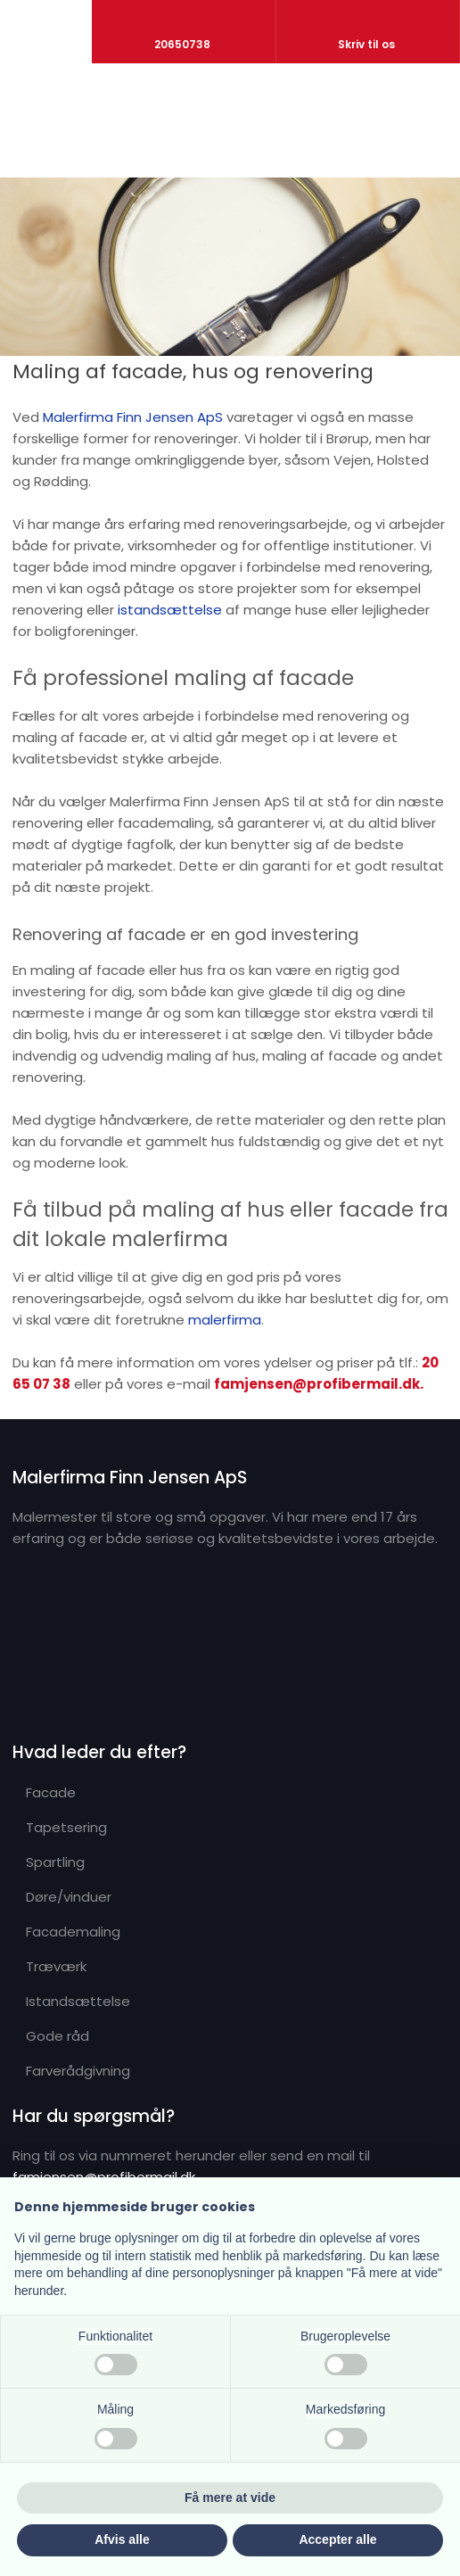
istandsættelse (170, 609)
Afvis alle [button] (121, 2539)
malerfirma (224, 1319)
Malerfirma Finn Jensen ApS (133, 417)
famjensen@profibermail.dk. (318, 1384)
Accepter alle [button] (337, 2539)
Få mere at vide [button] (230, 2497)
